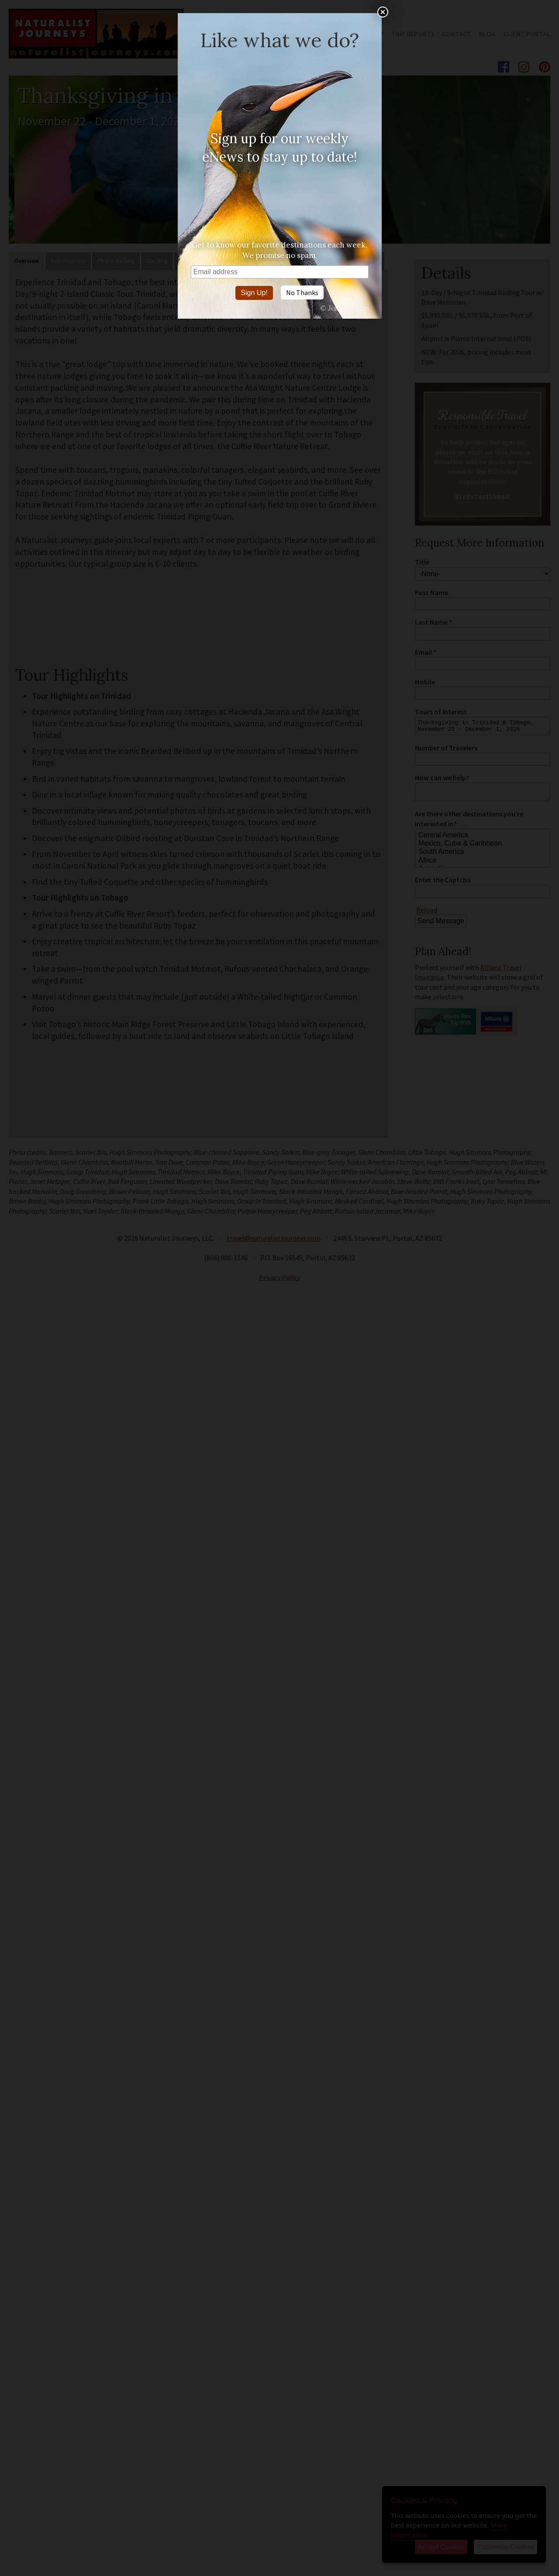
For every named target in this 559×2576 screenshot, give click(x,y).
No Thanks (302, 292)
